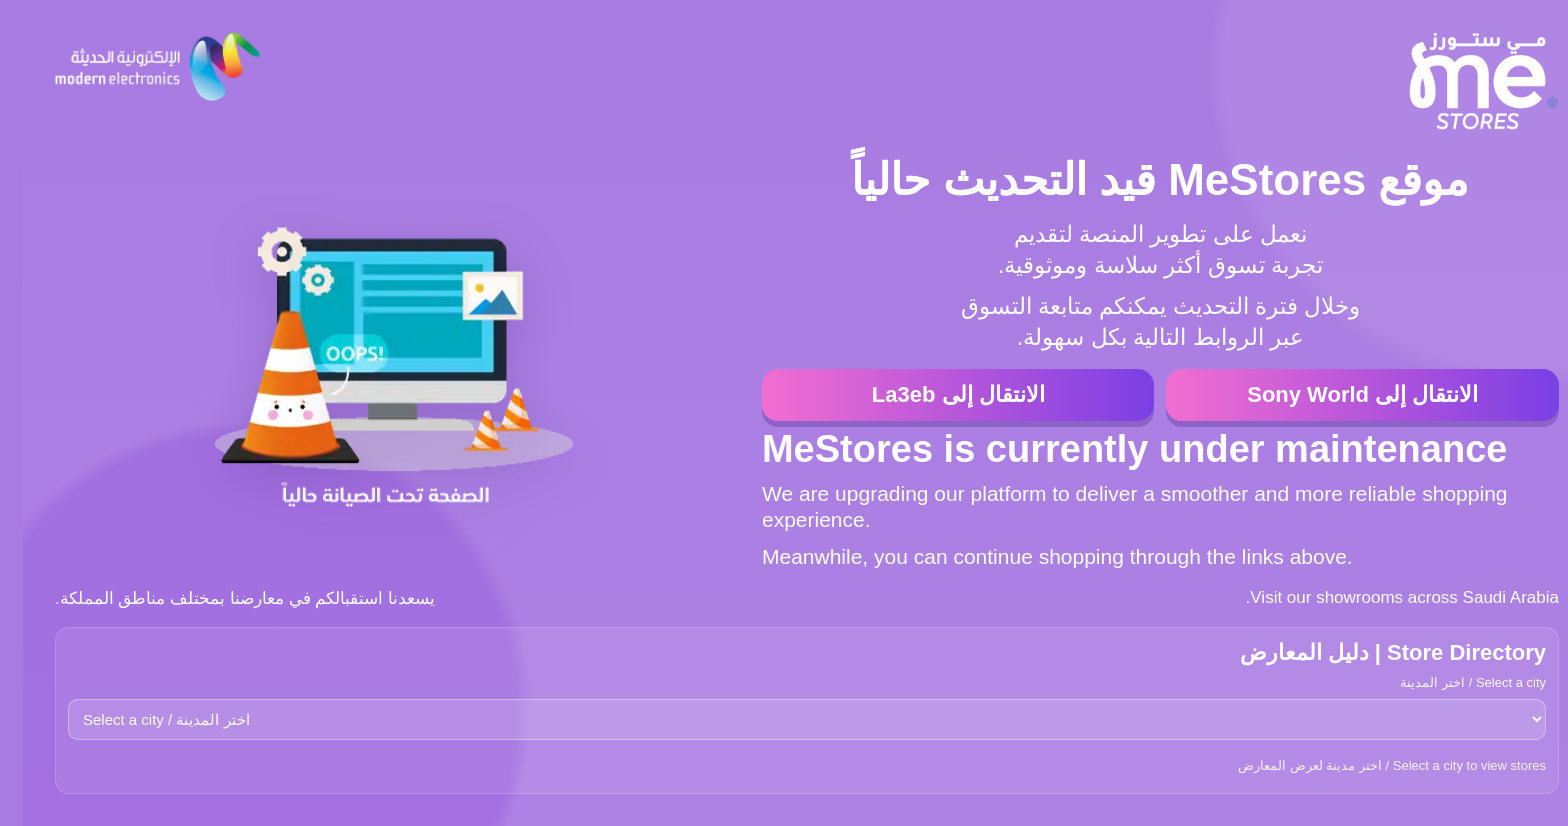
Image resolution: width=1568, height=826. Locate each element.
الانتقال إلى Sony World (1339, 394)
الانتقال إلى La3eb (935, 394)
